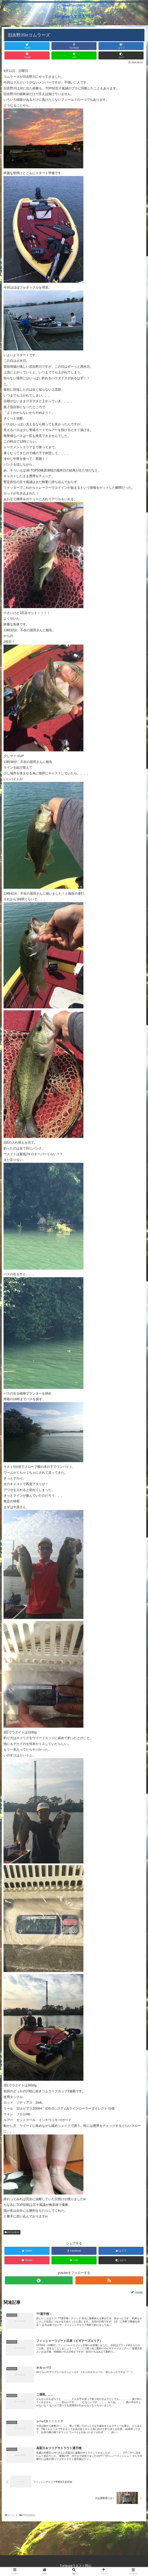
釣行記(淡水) (12, 2232)
